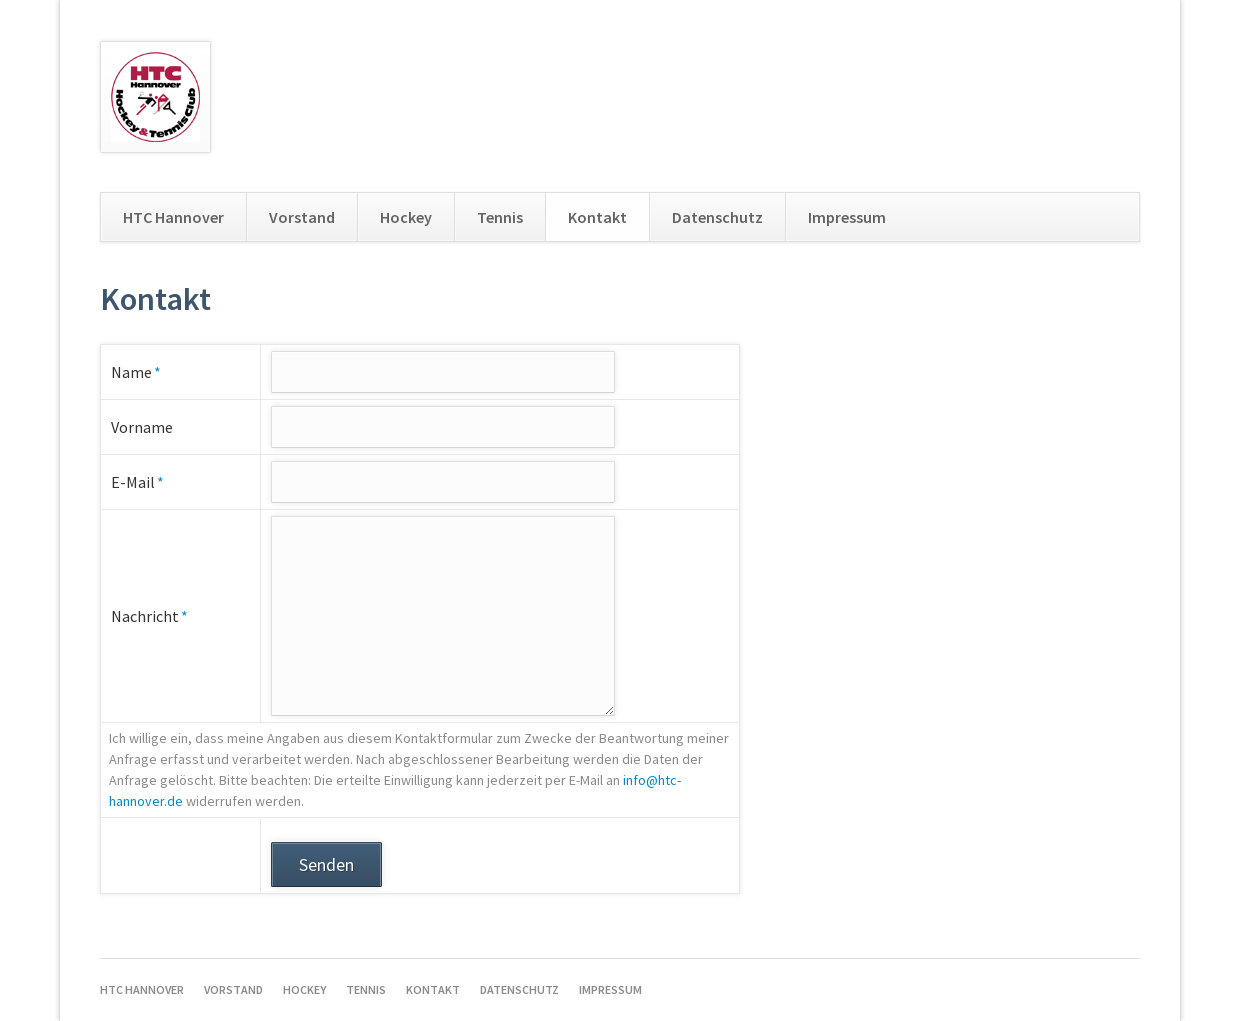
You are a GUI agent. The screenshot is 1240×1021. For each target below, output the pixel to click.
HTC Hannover (173, 217)
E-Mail (148, 481)
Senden (326, 864)
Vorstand (302, 217)
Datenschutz (717, 217)
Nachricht (149, 615)
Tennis (500, 217)
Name (148, 371)
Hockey (406, 217)
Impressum (847, 217)
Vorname (142, 427)
